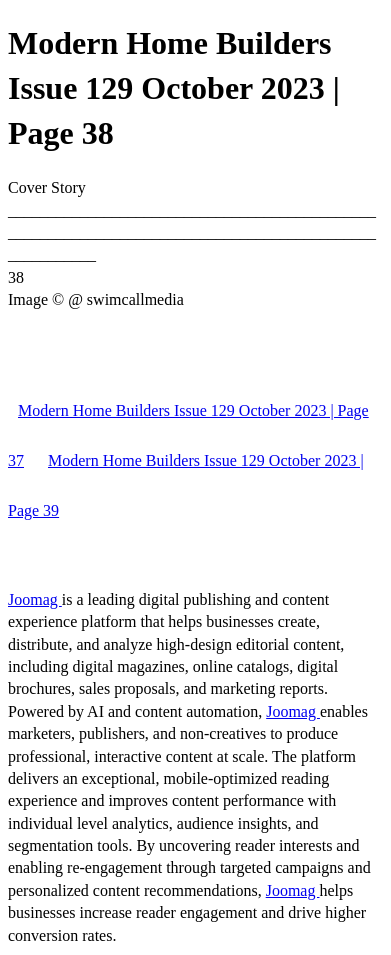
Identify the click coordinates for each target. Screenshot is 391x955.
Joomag (35, 599)
